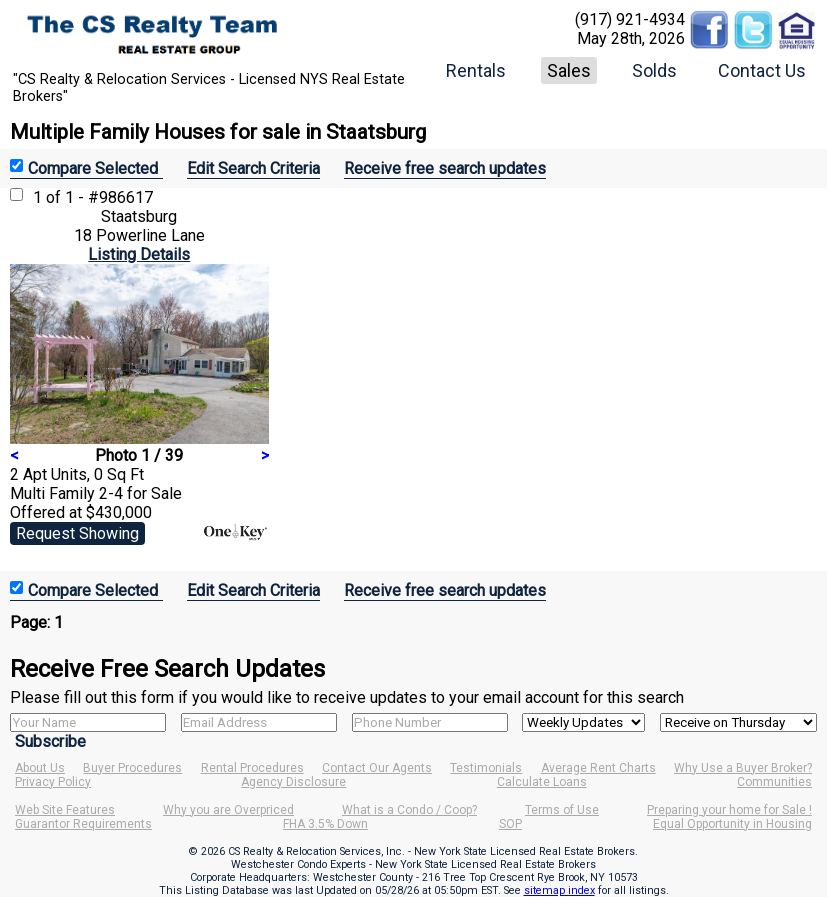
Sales (569, 70)
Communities (774, 782)
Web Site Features (65, 810)
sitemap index (559, 890)
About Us (40, 768)
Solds (654, 70)
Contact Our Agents (377, 768)
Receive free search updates (445, 168)
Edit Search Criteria (253, 168)
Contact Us (762, 70)
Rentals (476, 70)
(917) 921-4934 (630, 19)
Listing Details (139, 254)
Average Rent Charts (598, 768)
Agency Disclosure (293, 782)
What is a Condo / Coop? (409, 810)
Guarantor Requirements (83, 824)
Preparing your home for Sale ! (729, 810)
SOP (510, 824)
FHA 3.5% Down (325, 824)
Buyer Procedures (132, 768)
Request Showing (77, 533)
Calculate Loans (542, 782)
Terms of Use (562, 810)
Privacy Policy (53, 782)
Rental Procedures (252, 768)
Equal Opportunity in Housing (732, 824)
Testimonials (486, 768)
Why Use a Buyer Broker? (743, 768)
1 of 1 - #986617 (93, 197)
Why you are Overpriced (228, 810)
